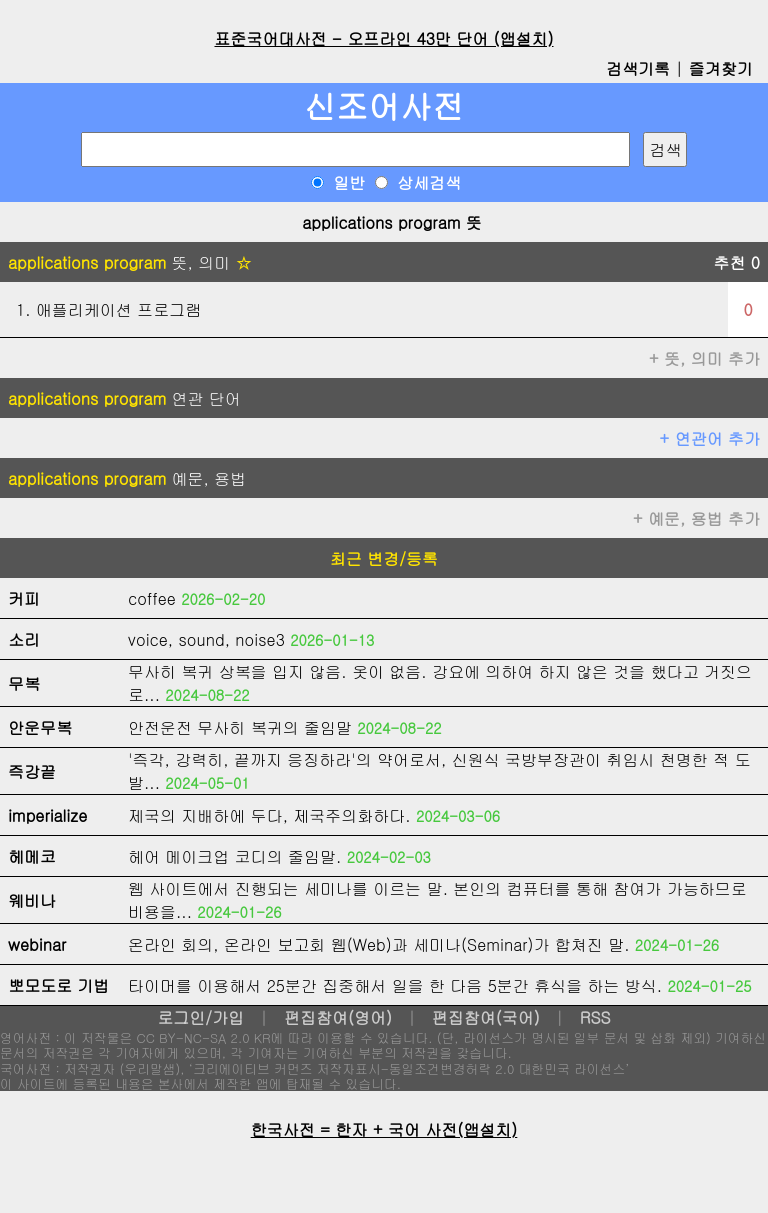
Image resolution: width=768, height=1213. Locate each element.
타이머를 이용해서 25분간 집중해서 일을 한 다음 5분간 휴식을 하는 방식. (395, 985)
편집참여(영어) (338, 1017)
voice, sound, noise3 (206, 639)
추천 (736, 262)
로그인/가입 (200, 1017)
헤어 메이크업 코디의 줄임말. (234, 856)
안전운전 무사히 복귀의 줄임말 (240, 727)
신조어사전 (384, 105)
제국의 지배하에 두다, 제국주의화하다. (269, 815)
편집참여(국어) (486, 1017)
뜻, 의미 (130, 262)
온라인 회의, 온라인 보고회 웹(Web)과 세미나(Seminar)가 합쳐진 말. (379, 944)
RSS (595, 1017)
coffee (152, 598)
